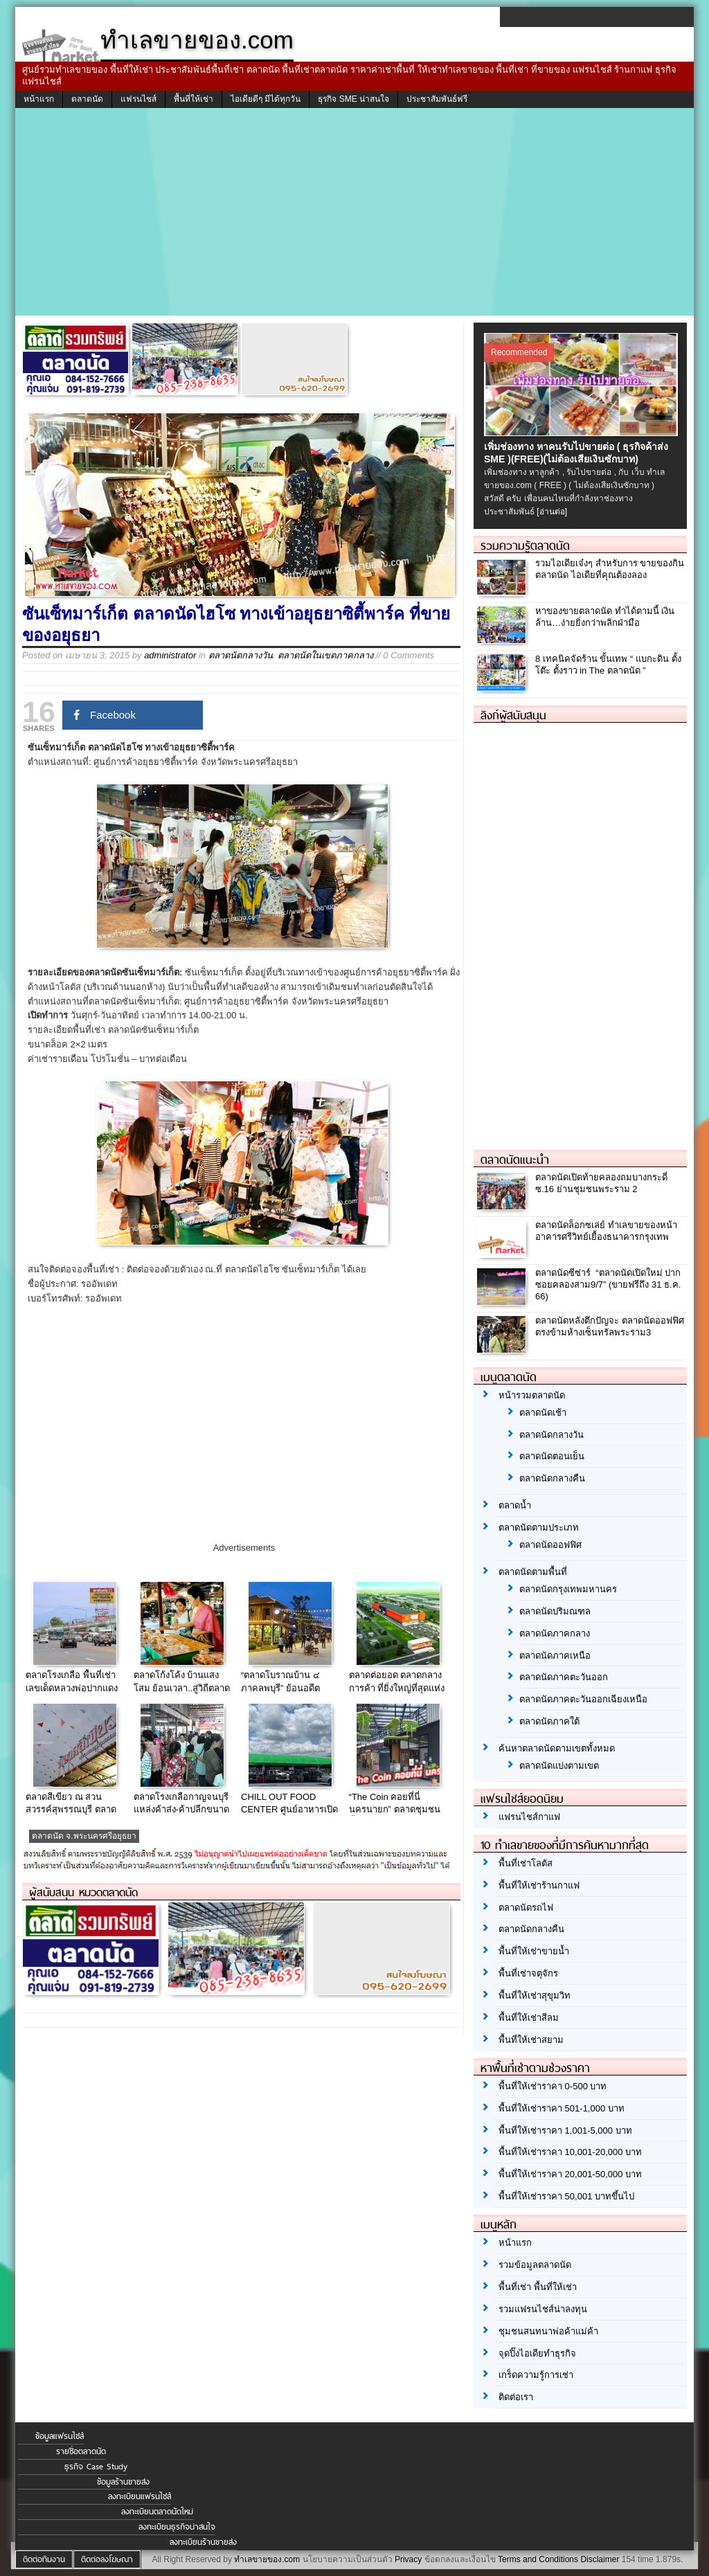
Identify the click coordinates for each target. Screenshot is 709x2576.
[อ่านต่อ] (552, 511)
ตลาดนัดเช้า (542, 1412)
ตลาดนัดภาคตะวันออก (563, 1677)
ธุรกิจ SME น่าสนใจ (353, 99)
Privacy (408, 2559)
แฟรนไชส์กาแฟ (529, 1817)
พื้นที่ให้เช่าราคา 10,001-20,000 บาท (570, 2152)
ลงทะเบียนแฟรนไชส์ (139, 2496)
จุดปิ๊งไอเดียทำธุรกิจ (537, 2353)
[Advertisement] (354, 212)
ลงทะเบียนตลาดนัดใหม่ (157, 2512)
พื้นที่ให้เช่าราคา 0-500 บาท (553, 2086)
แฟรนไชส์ (138, 99)
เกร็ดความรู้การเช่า (536, 2375)
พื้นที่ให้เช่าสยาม (531, 2040)
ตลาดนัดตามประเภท (539, 1527)
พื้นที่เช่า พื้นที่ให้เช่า (538, 2287)
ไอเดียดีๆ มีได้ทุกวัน (265, 99)
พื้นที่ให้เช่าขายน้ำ (534, 1951)
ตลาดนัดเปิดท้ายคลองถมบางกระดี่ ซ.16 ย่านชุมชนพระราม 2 (601, 1183)
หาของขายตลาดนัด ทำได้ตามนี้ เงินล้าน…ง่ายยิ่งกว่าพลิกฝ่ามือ (604, 617)
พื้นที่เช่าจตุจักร (528, 1973)
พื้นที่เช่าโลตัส (526, 1863)
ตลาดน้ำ (515, 1505)
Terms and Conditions (538, 2559)
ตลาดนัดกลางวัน (240, 655)
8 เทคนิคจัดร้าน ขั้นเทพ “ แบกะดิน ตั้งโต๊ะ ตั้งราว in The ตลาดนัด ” (608, 665)
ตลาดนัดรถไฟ (526, 1907)
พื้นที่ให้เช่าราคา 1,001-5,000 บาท (565, 2130)
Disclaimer (599, 2559)
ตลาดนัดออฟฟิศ (550, 1545)
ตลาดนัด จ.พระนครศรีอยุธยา (84, 1836)
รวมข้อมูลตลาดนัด (535, 2265)
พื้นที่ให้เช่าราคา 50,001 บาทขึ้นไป (566, 2196)
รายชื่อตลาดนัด (81, 2451)
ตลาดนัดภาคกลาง (554, 1633)
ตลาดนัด (87, 99)
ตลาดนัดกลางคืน (552, 1478)
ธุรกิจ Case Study (95, 2467)
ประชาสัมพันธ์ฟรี (436, 99)
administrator (170, 655)
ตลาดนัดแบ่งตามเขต (559, 1765)
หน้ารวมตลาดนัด (532, 1395)
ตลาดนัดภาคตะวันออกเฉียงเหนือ (583, 1699)
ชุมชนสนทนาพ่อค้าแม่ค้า (548, 2331)
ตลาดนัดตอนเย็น (551, 1456)
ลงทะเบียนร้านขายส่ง (203, 2542)
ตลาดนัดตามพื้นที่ (533, 1572)
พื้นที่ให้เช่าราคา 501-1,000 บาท (562, 2108)
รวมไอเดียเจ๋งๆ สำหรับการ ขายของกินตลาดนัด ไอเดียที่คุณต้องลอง (609, 569)
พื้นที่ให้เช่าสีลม (529, 2017)
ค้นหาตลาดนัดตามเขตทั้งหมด (557, 1748)
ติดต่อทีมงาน (44, 2559)
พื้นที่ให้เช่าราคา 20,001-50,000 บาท (570, 2174)
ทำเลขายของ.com (267, 2559)
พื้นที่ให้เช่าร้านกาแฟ (539, 1885)
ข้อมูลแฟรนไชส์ (59, 2436)
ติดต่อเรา (516, 2397)
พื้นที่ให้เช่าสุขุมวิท (535, 1995)
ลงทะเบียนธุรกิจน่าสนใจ (176, 2527)
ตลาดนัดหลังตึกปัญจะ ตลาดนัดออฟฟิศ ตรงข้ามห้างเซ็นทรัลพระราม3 (609, 1326)
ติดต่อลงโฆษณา (107, 2559)
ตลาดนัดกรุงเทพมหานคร (568, 1589)
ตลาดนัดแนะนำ (515, 1159)
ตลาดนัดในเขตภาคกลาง (325, 655)
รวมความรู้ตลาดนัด (525, 545)
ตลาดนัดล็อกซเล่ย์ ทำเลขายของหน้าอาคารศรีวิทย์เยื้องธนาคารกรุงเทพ (606, 1231)
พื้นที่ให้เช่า (193, 99)
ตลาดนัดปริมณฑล (555, 1611)
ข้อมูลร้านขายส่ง (123, 2482)
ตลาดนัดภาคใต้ (549, 1721)
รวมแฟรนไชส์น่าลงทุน (543, 2309)
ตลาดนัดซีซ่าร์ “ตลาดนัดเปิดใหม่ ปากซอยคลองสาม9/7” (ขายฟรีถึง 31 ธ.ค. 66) (608, 1284)
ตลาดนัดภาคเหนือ (555, 1655)
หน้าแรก (39, 99)
